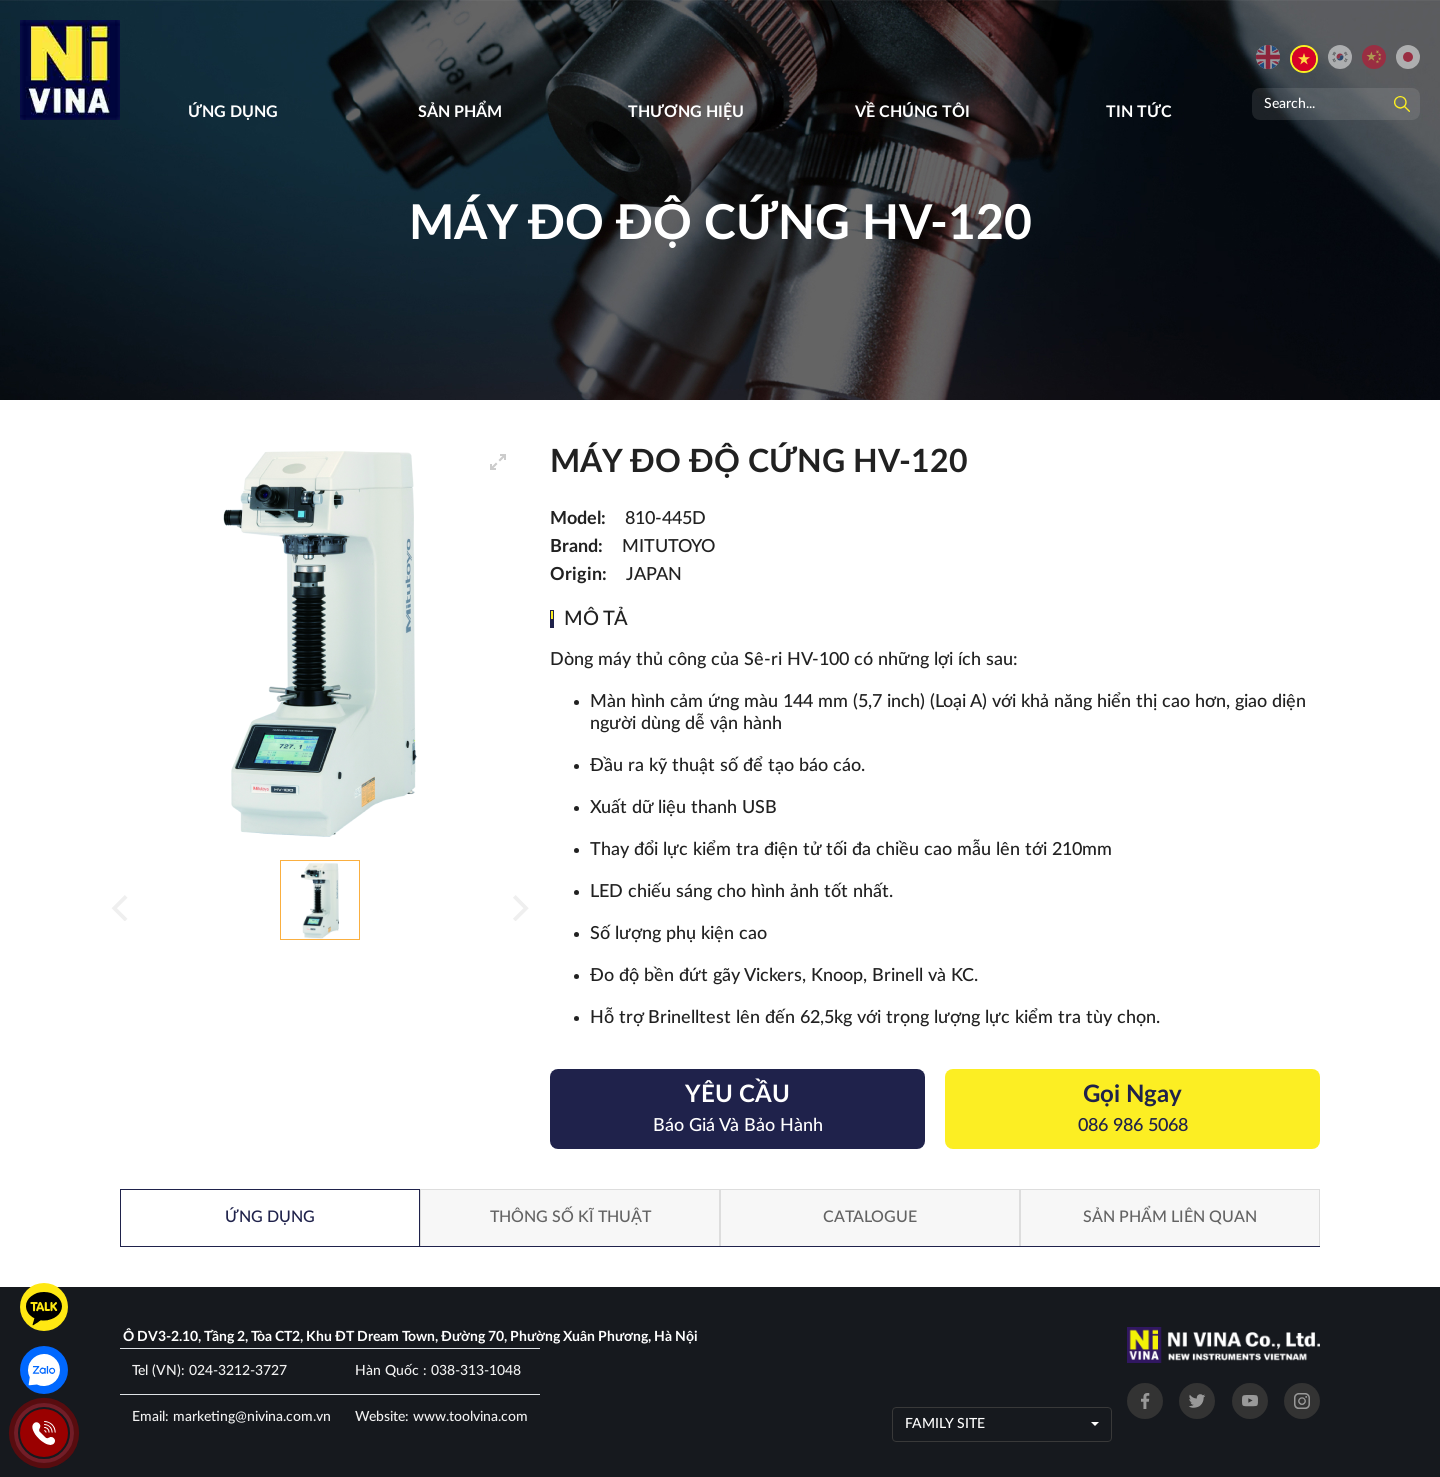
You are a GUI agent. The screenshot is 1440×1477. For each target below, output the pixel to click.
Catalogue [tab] (870, 1217)
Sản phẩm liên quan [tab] (1170, 1217)
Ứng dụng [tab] (270, 1217)
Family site (945, 1424)
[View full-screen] (498, 462)
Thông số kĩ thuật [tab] (570, 1217)
